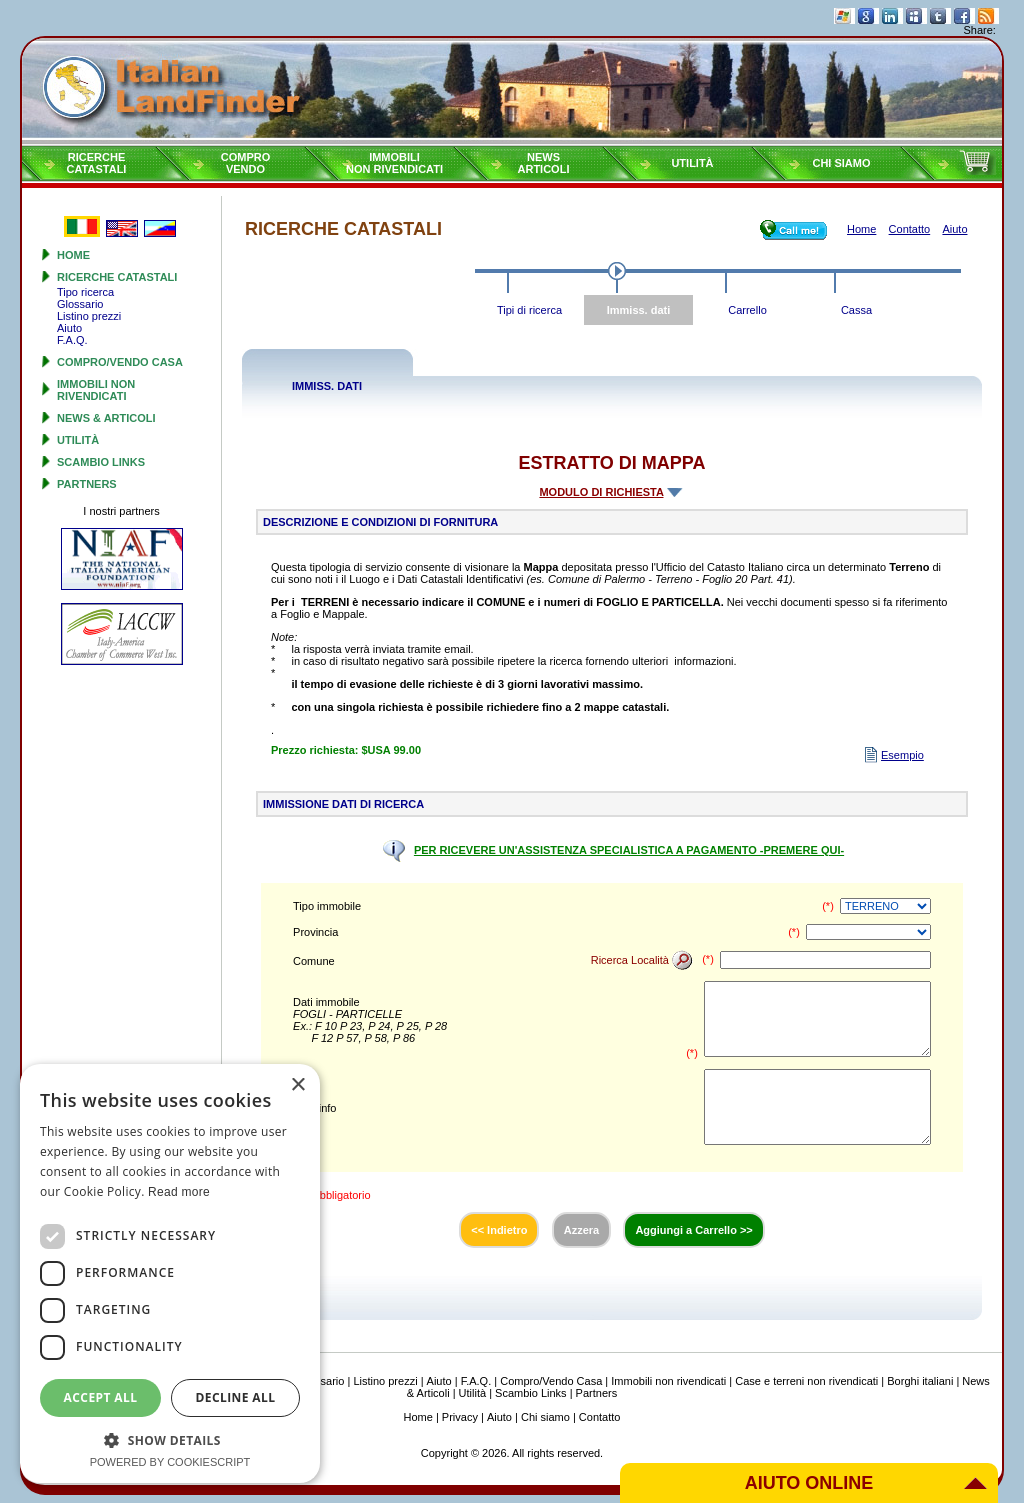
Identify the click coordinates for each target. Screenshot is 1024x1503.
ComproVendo (246, 163)
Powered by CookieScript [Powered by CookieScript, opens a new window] (170, 1462)
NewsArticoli (544, 163)
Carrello (747, 310)
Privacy (460, 1417)
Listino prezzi (89, 316)
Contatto (600, 1417)
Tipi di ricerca (529, 310)
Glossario (80, 304)
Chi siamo (841, 163)
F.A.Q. (72, 340)
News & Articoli (106, 418)
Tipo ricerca (85, 292)
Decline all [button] (236, 1397)
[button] (170, 1439)
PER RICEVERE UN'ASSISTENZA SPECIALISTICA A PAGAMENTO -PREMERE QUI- (629, 850)
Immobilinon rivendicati (394, 163)
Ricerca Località (642, 960)
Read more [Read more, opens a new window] (179, 1192)
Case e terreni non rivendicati (806, 1381)
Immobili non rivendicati (96, 390)
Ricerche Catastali (117, 277)
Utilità (692, 163)
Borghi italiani (920, 1381)
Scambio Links (101, 462)
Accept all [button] (101, 1397)
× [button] (297, 1085)
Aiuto (69, 328)
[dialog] (170, 1273)
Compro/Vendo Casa (120, 362)
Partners (87, 484)
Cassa (856, 310)
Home (73, 255)
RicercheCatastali (97, 163)
